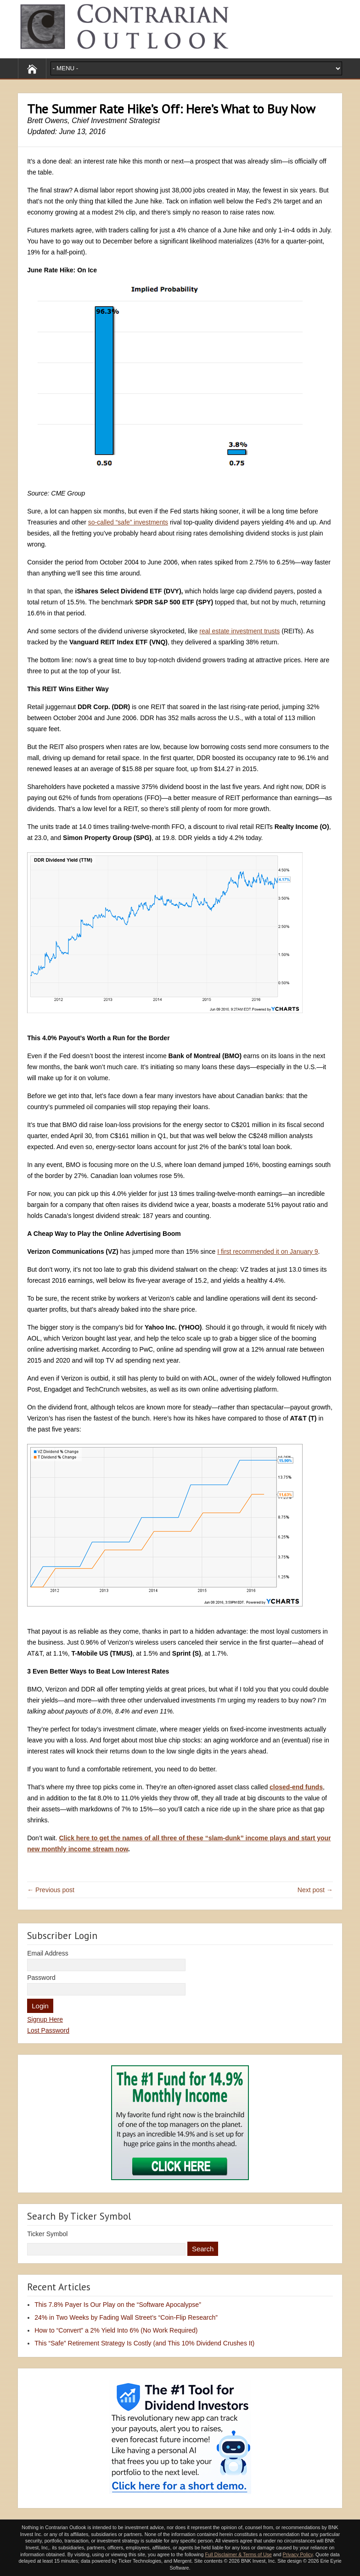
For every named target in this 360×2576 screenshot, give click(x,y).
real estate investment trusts (239, 631)
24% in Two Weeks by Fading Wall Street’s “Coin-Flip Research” (126, 2317)
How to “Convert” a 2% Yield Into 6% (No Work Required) (115, 2330)
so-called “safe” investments (128, 522)
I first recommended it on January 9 (267, 1251)
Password (41, 1977)
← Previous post (50, 1890)
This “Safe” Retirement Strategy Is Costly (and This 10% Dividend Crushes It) (144, 2343)
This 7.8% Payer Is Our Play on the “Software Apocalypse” (117, 2304)
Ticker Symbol (47, 2234)
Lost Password (48, 2030)
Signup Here (45, 2019)
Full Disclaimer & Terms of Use (238, 2554)
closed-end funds (296, 1787)
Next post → (315, 1890)
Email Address (47, 1953)
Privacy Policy (298, 2554)
